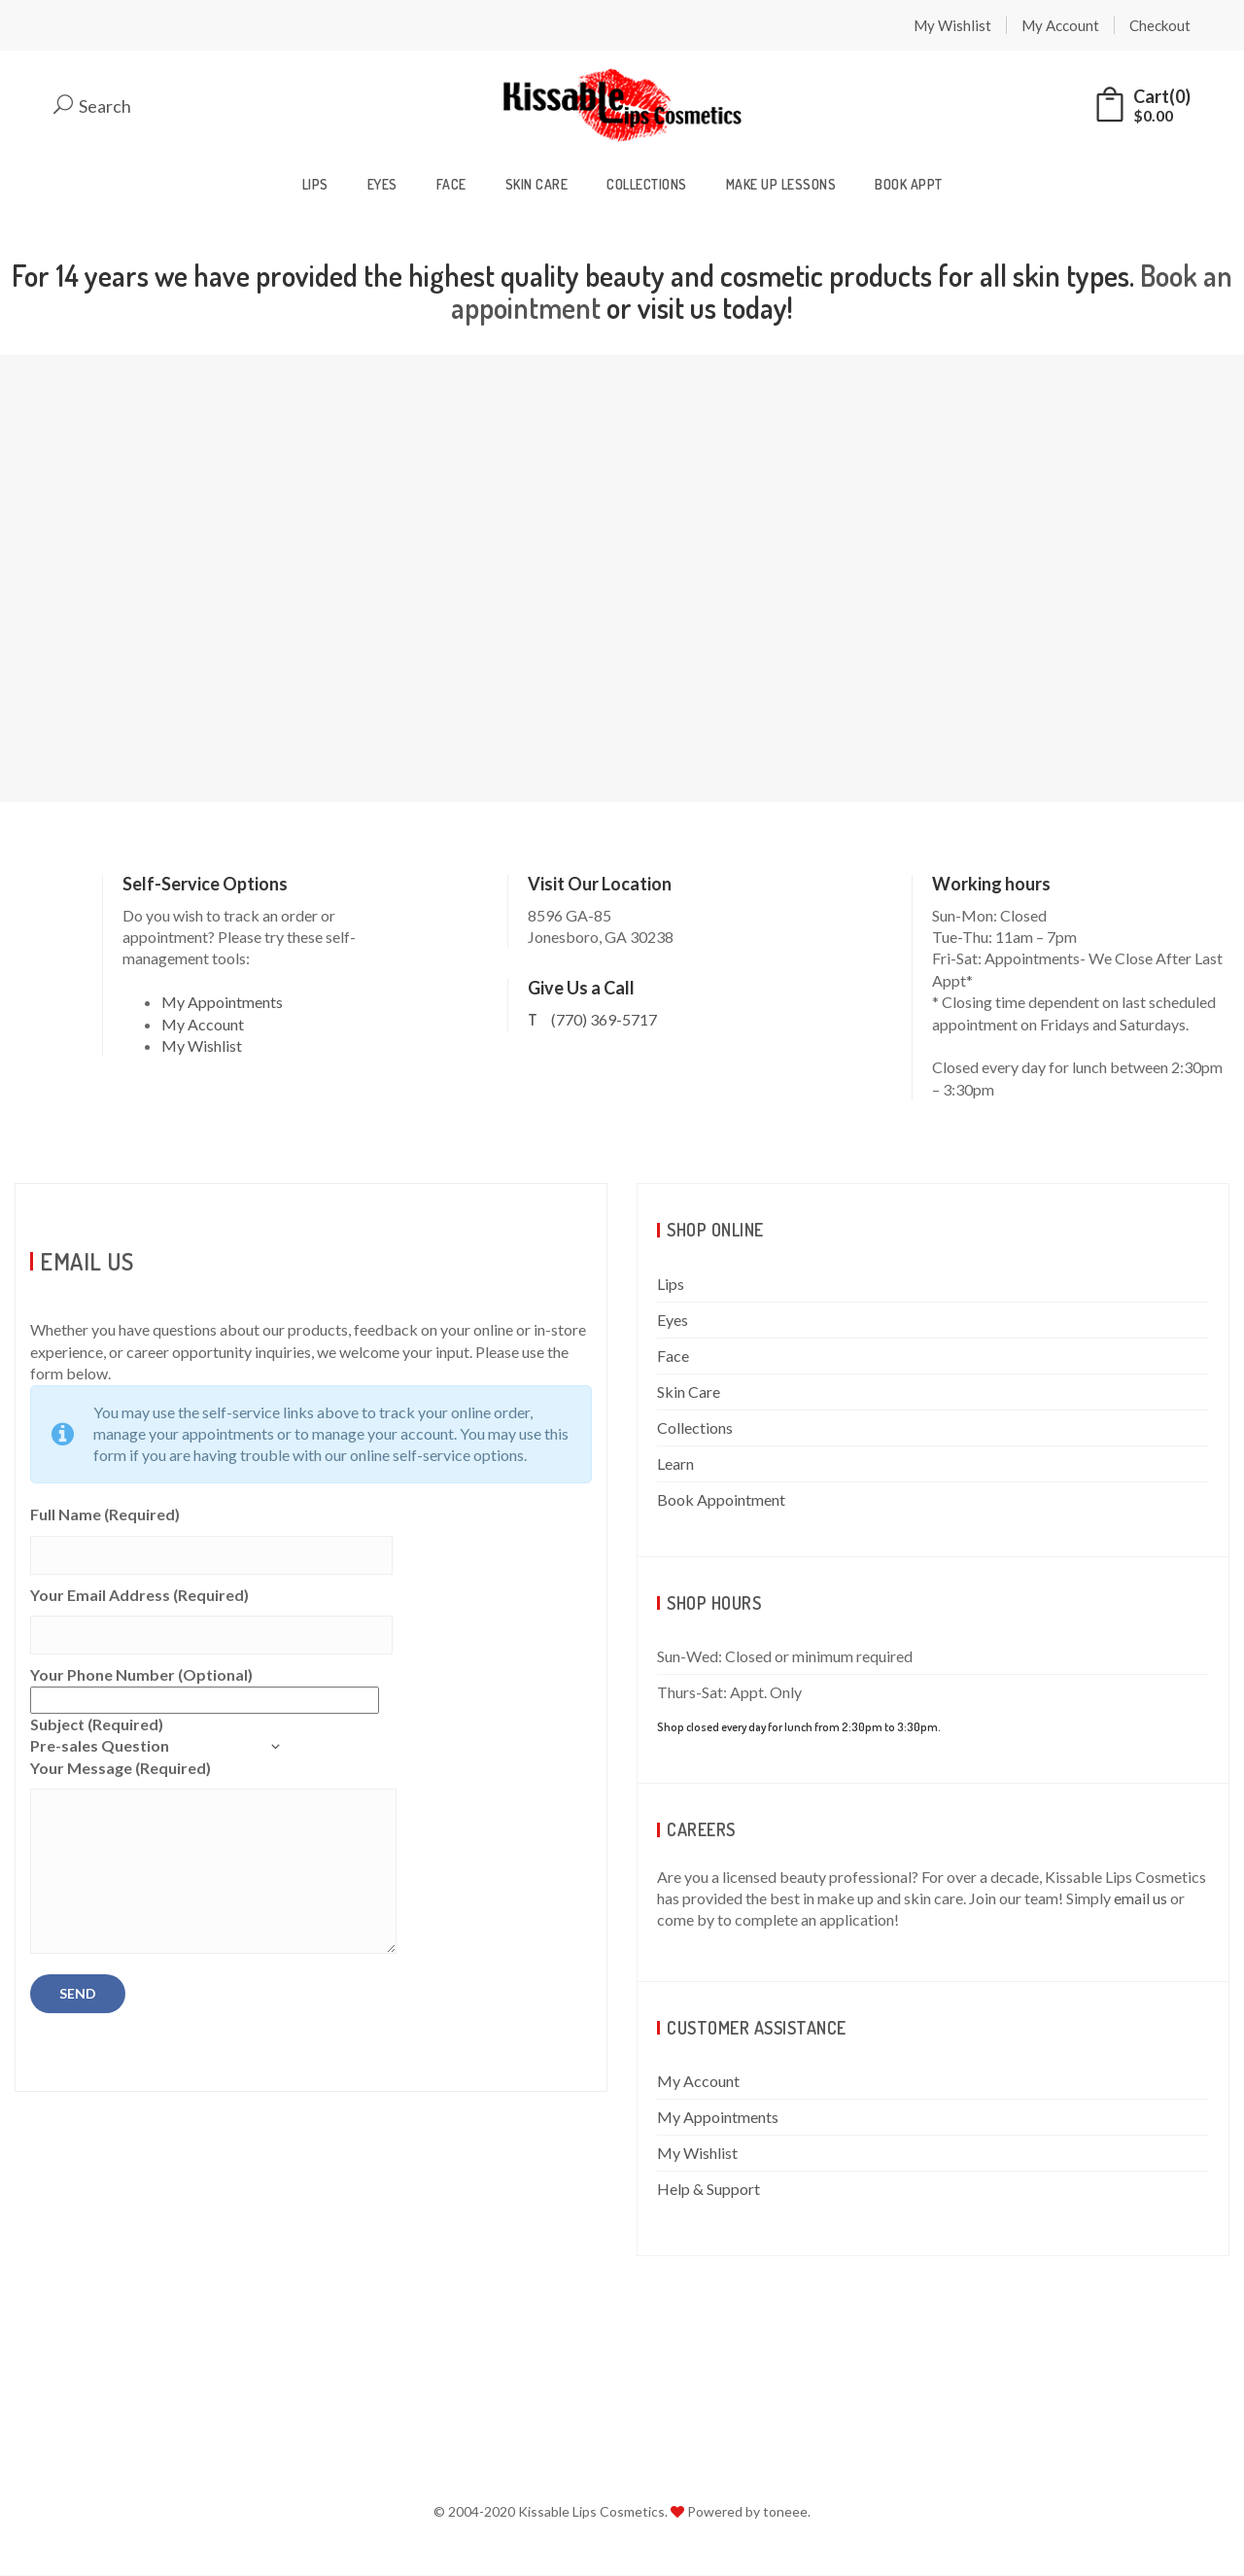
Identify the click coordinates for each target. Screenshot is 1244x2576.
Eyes (382, 185)
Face (451, 185)
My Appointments (222, 1003)
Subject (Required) (155, 1737)
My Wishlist (952, 25)
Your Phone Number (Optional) (204, 1688)
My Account (1060, 25)
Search (92, 106)
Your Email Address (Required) (211, 1616)
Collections (646, 185)
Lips (315, 185)
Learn (675, 1464)
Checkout (1160, 25)
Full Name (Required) (211, 1536)
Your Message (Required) (213, 1858)
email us (1140, 1899)
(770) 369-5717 (604, 1021)
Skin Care (537, 185)
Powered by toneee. (749, 2513)
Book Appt (909, 185)
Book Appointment (721, 1500)
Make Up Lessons (781, 185)
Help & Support (708, 2190)
